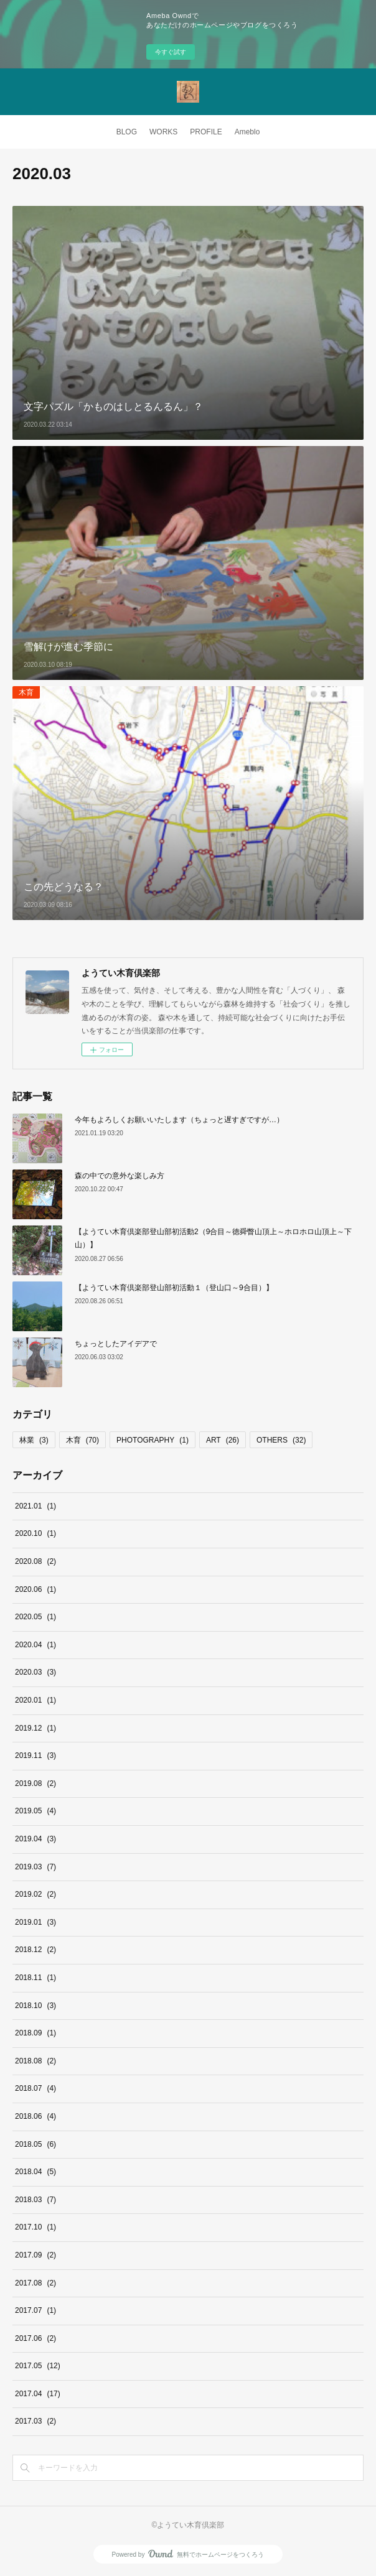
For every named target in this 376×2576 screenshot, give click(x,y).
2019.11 (35, 1755)
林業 (34, 1440)
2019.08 (35, 1783)
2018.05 (35, 2144)
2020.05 (35, 1616)
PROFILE (206, 132)
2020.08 (35, 1561)
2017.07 (35, 2310)
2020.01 (35, 1700)
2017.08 (35, 2283)
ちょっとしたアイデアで (116, 1343)
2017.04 (37, 2393)
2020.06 (35, 1589)
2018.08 (35, 2061)
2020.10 (35, 1533)
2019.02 (35, 1894)
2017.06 (35, 2338)
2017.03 (35, 2421)
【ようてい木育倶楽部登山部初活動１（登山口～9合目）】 (174, 1287)
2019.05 (35, 1810)
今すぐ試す (170, 52)
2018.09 (35, 2033)
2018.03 (35, 2199)
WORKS (163, 132)
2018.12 (35, 1949)
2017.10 (35, 2227)
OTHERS (281, 1440)
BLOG (126, 132)
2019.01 (35, 1922)
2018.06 (35, 2116)
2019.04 (35, 1838)
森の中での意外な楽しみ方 (119, 1175)
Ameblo (247, 132)
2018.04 (35, 2171)
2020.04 (35, 1644)
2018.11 (35, 1977)
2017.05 (37, 2365)
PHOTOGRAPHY (152, 1440)
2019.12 (35, 1728)
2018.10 (35, 2005)
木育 (26, 692)
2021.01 (35, 1506)
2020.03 (35, 1672)
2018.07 (35, 2088)
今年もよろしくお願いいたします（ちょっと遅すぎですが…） (179, 1119)
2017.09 (35, 2255)
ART (222, 1440)
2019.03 (35, 1866)
